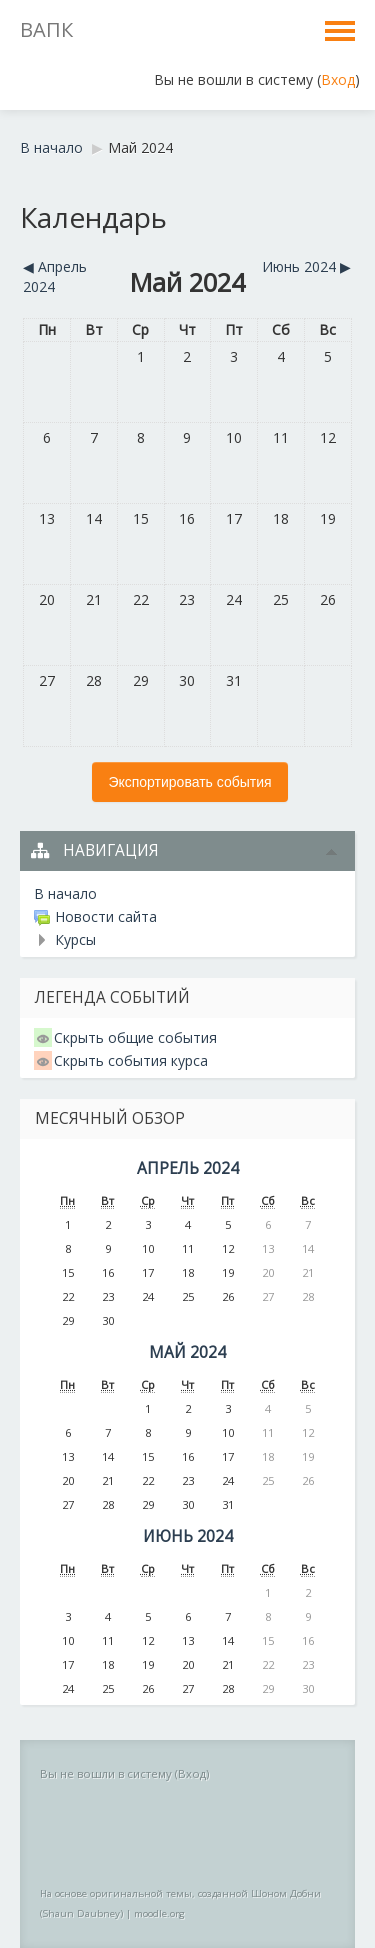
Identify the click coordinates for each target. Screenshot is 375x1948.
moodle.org (159, 1913)
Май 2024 (140, 147)
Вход (338, 79)
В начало (51, 147)
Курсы (75, 939)
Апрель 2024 (188, 1168)
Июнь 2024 (188, 1536)
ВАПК (46, 29)
